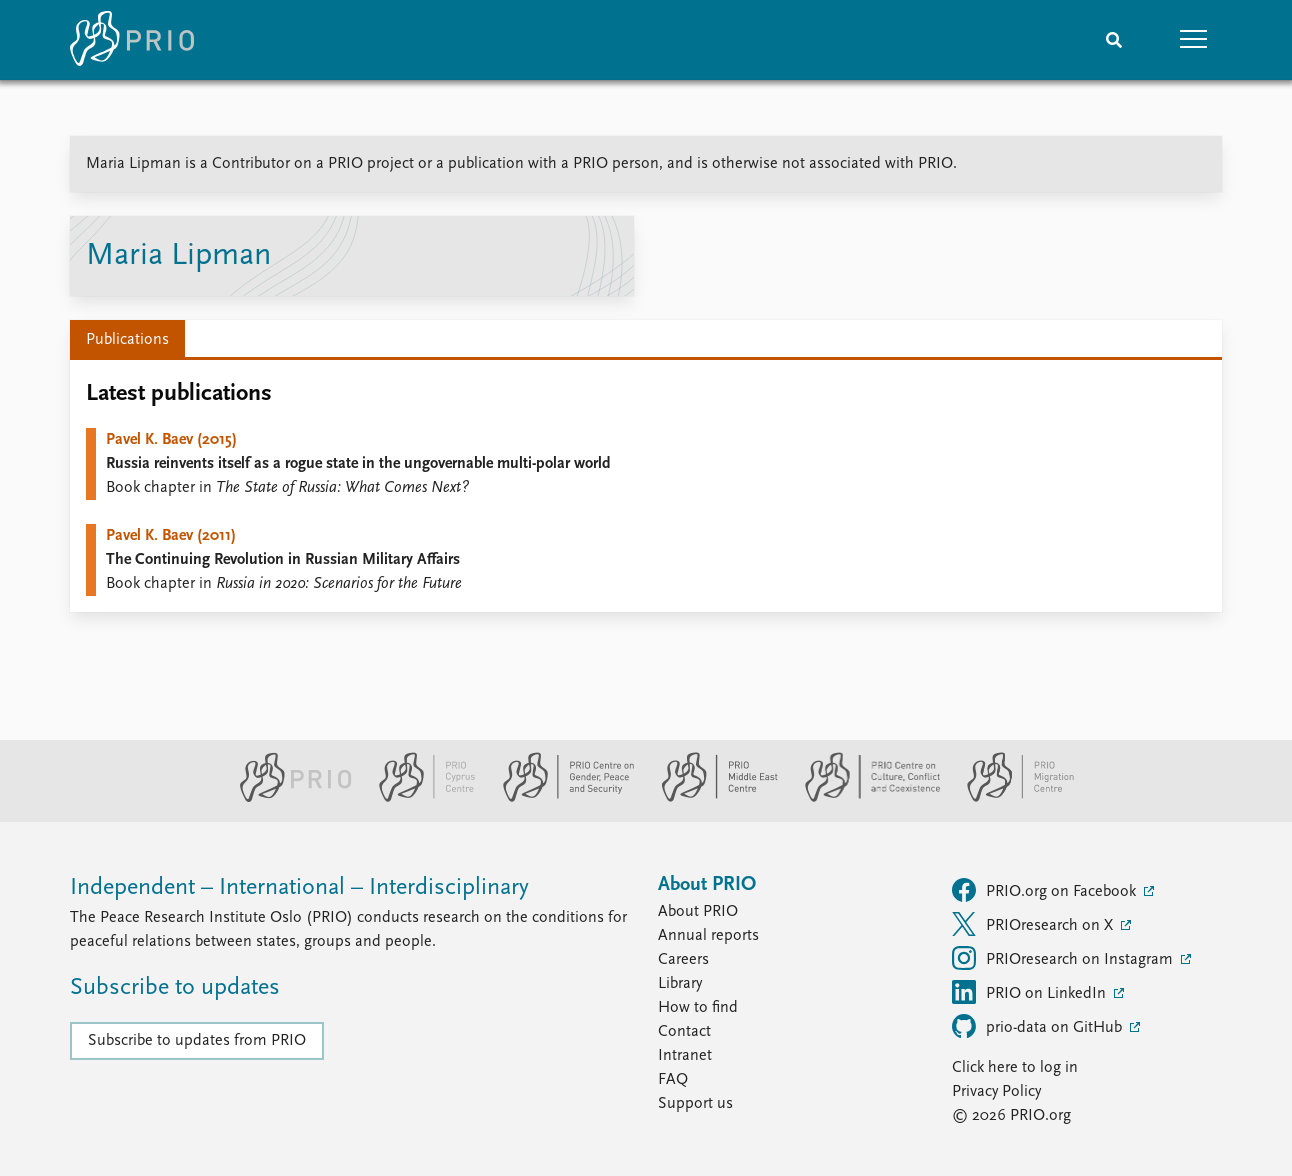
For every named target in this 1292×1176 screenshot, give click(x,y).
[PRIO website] (287, 798)
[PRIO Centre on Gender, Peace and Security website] (560, 798)
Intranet (685, 1056)
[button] (1194, 40)
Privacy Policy (996, 1092)
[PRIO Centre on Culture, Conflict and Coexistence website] (864, 798)
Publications (127, 340)
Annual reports (708, 936)
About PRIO (698, 912)
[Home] (132, 40)
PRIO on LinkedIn (1031, 992)
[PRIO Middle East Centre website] (711, 798)
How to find (698, 1008)
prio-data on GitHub (1039, 1026)
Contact (684, 1032)
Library (680, 984)
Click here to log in (1015, 1068)
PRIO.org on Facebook (1046, 890)
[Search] (1114, 40)
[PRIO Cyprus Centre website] (419, 798)
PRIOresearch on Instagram (1064, 958)
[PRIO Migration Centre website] (1010, 798)
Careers (683, 960)
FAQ (673, 1080)
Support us (695, 1104)
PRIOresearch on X (1034, 924)
